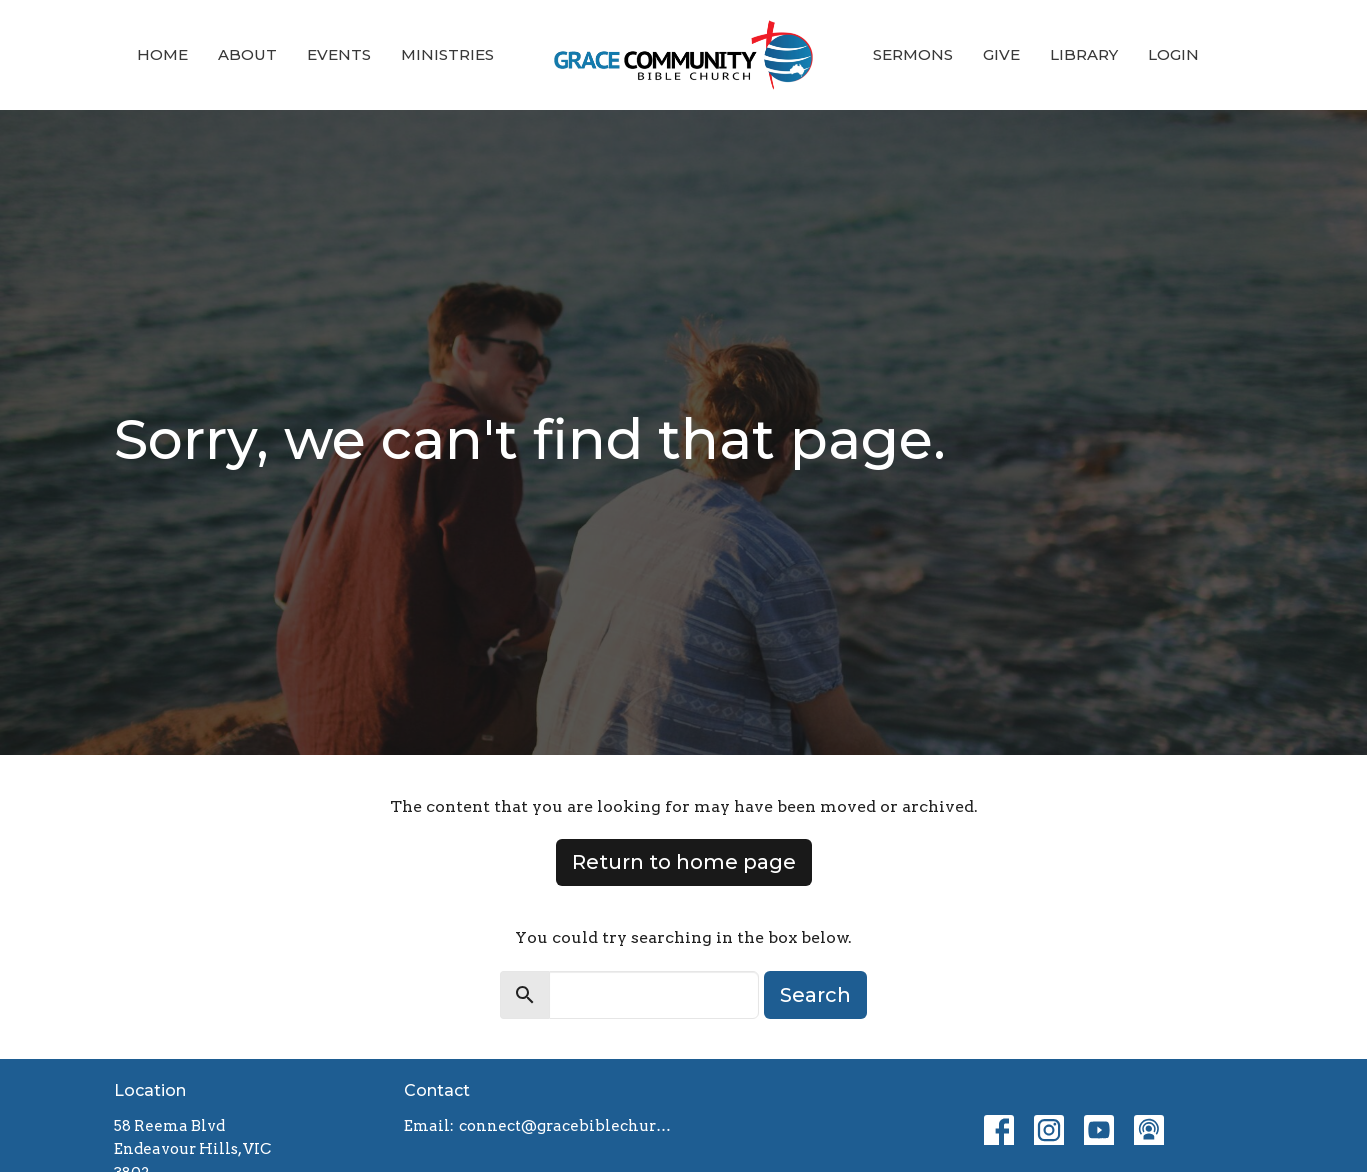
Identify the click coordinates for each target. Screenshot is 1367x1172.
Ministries (447, 54)
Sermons (913, 54)
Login (1173, 54)
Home (162, 54)
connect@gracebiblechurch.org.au (566, 1126)
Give (1001, 54)
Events (339, 54)
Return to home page (684, 862)
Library (1084, 54)
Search (815, 995)
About (247, 54)
